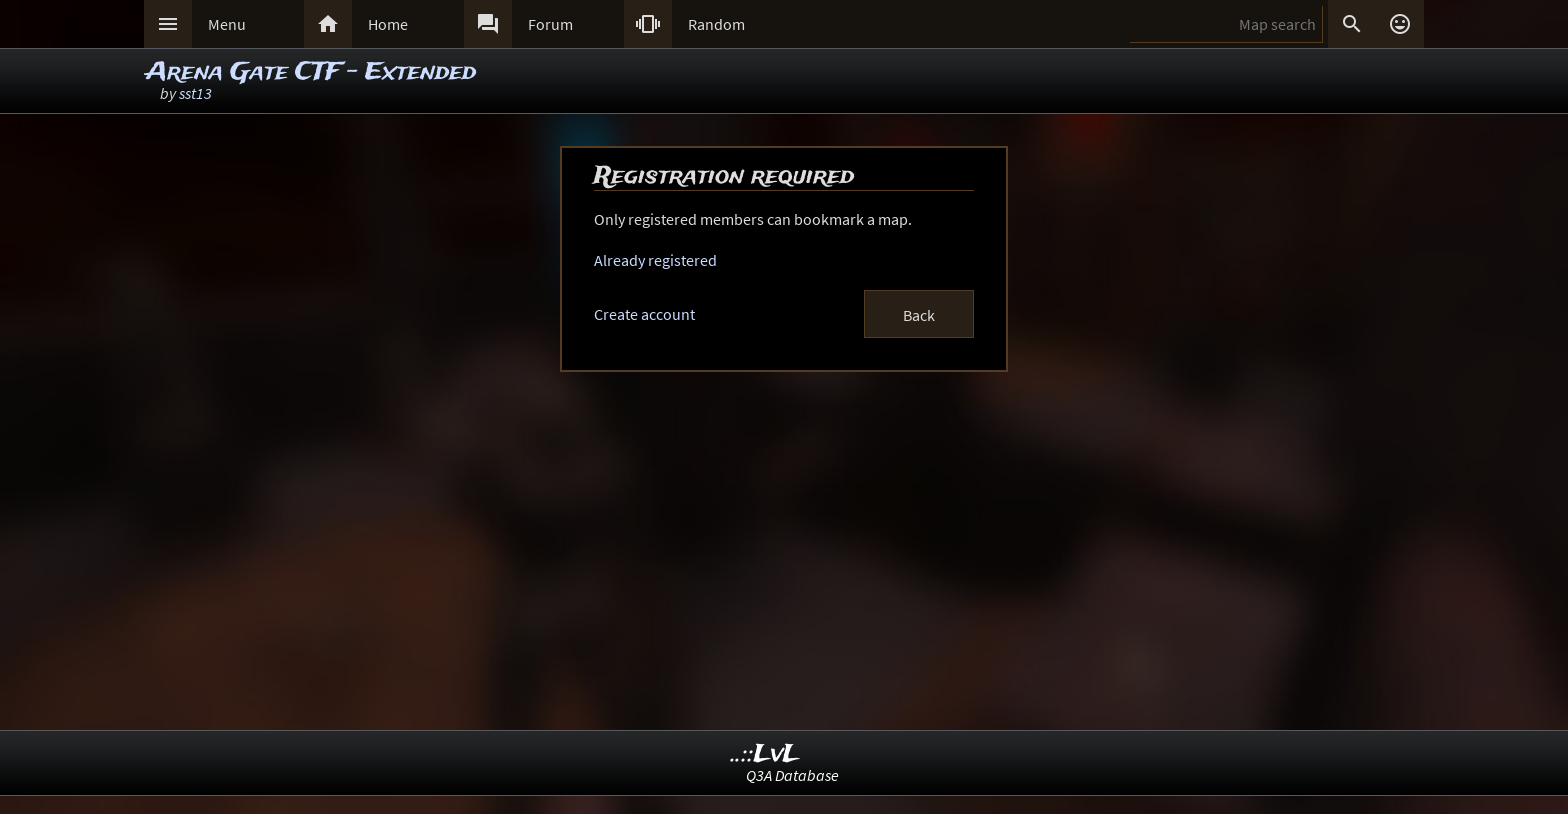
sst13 (195, 93)
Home (388, 24)
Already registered (655, 260)
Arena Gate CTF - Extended (311, 72)
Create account (644, 314)
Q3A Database (792, 775)
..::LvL (765, 754)
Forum (550, 24)
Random (716, 24)
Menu (227, 24)
